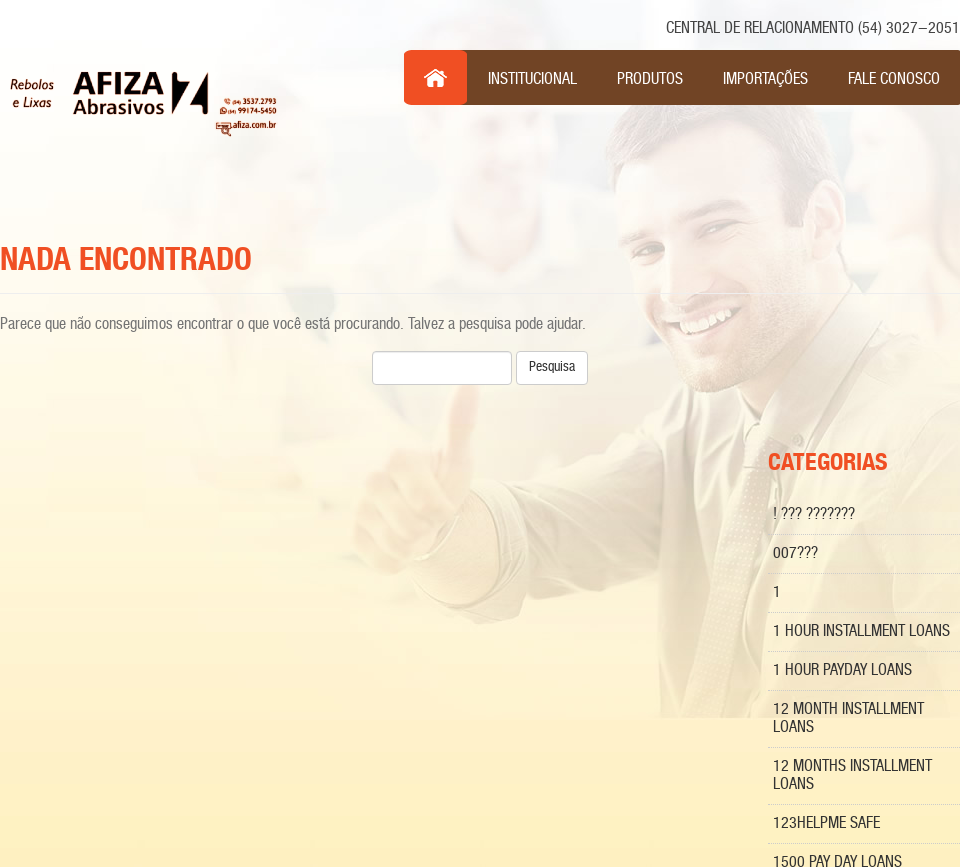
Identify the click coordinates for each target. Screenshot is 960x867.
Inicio (436, 78)
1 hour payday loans (842, 670)
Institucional (532, 79)
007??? (795, 553)
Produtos (650, 79)
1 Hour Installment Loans (861, 631)
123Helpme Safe (826, 823)
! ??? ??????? (814, 514)
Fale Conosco (894, 79)
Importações (765, 79)
